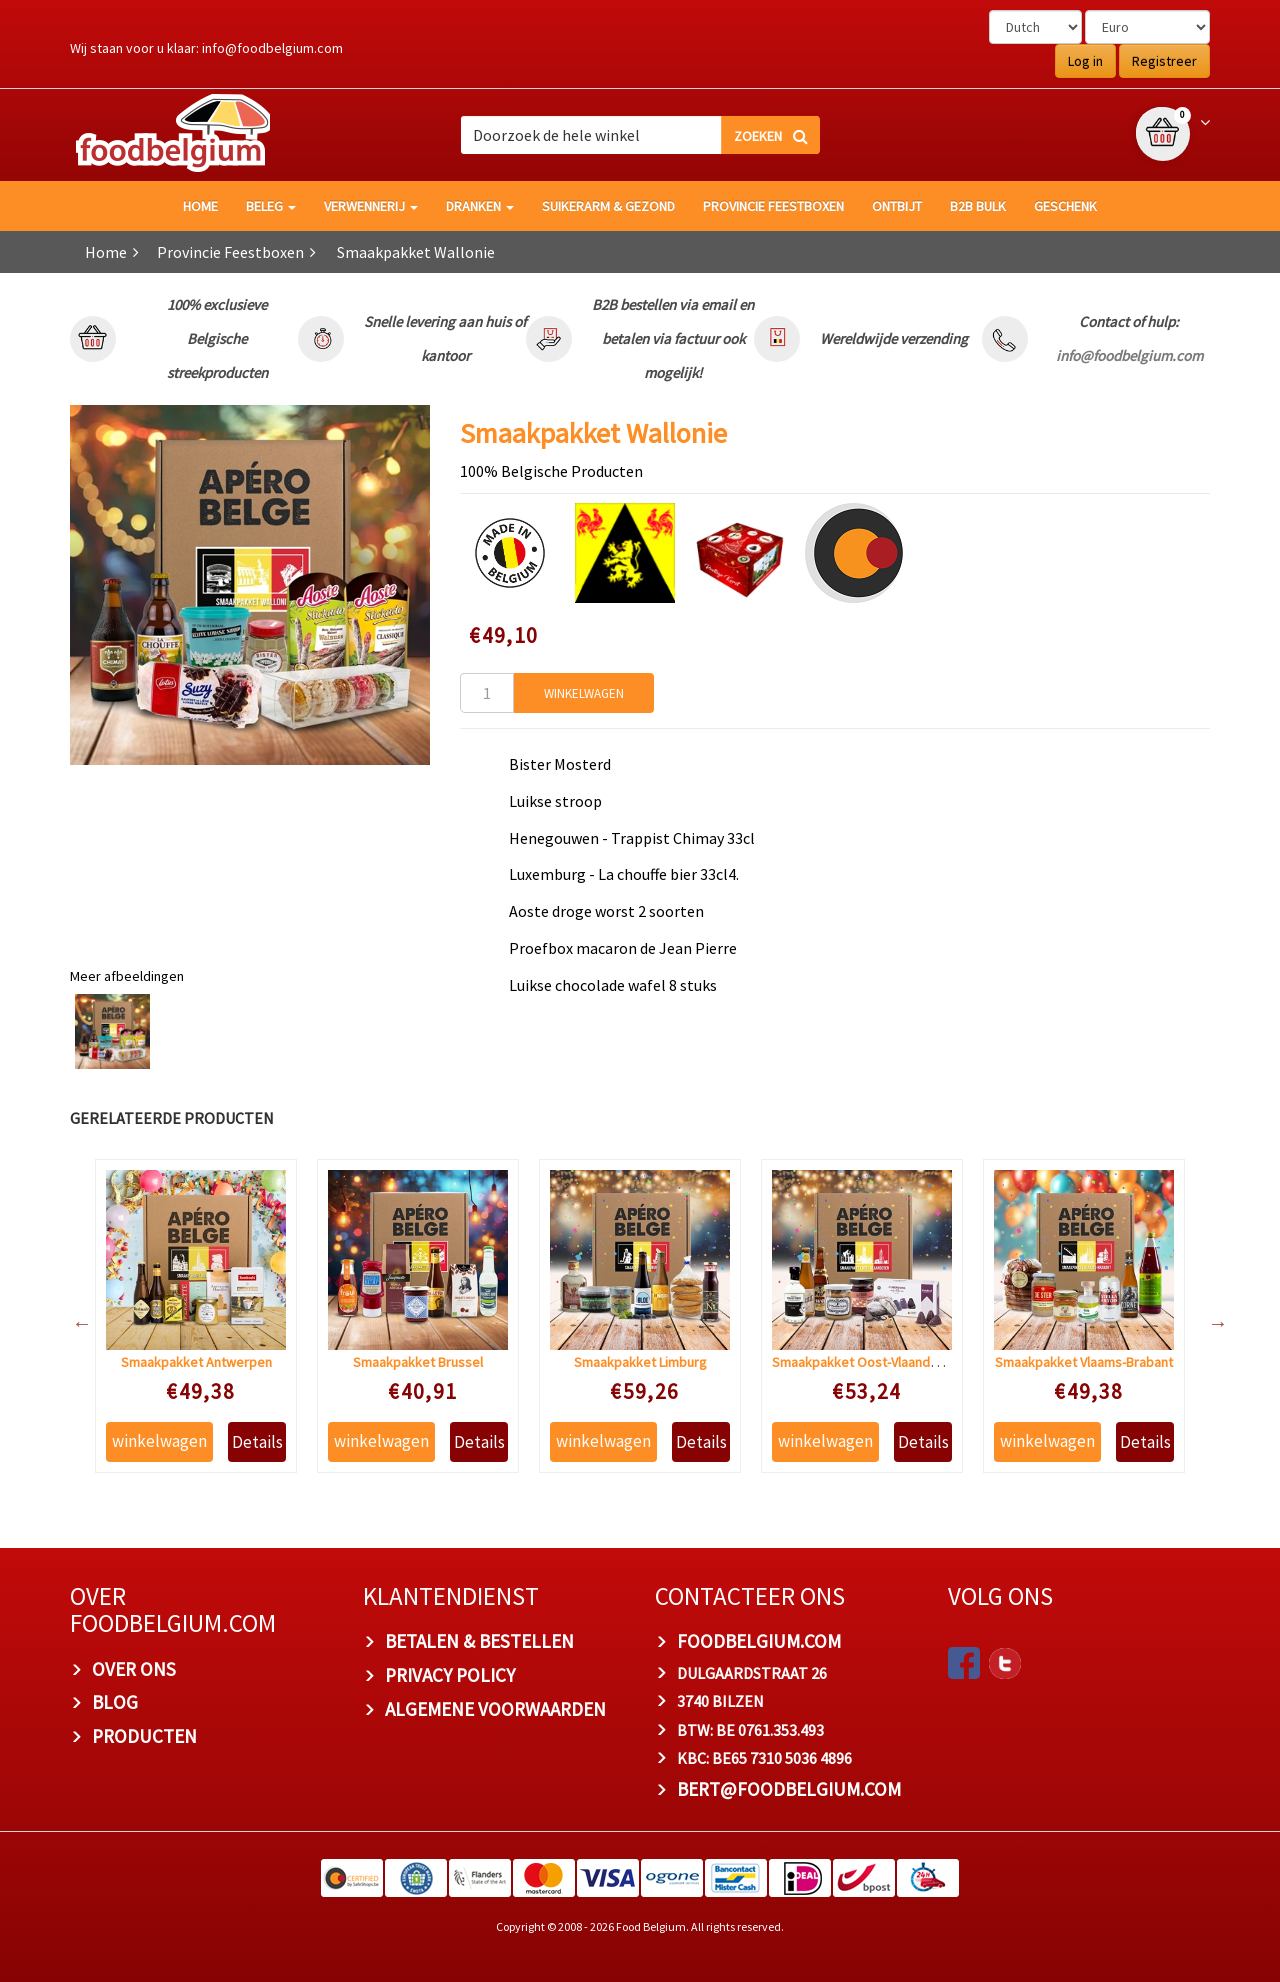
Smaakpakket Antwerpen (196, 1362)
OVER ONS (134, 1669)
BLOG (115, 1702)
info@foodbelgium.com (272, 48)
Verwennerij (371, 206)
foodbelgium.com (759, 1641)
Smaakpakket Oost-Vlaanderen (865, 1362)
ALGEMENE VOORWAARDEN (495, 1709)
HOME (200, 206)
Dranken (480, 206)
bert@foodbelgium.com (789, 1789)
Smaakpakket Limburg (640, 1362)
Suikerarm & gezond (608, 206)
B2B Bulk (978, 206)
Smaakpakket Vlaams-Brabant (1084, 1362)
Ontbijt (897, 206)
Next (1208, 1323)
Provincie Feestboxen (773, 206)
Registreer (1164, 61)
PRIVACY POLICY (450, 1675)
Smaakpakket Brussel (418, 1362)
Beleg (271, 206)
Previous (72, 1323)
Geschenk (1065, 206)
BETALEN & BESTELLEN (479, 1641)
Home (106, 252)
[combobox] (640, 135)
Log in (1085, 61)
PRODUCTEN (144, 1736)
